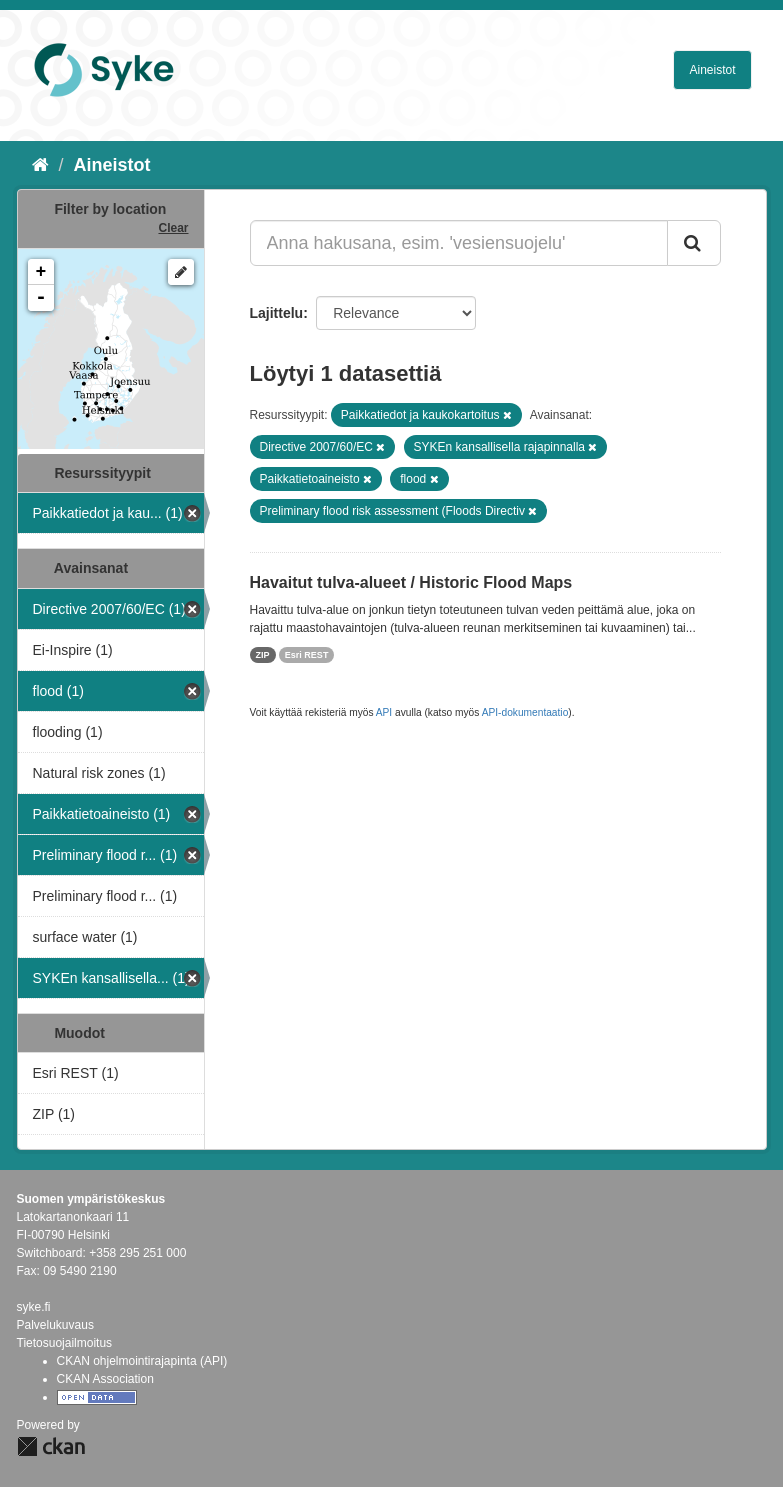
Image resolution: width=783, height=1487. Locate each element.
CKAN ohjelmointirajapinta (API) (142, 1361)
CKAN (51, 1446)
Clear (173, 228)
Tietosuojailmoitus (65, 1343)
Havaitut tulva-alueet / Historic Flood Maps (411, 582)
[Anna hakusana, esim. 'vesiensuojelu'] (459, 243)
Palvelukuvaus (55, 1325)
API (384, 712)
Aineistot (712, 70)
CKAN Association (105, 1379)
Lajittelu (277, 313)
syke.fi (34, 1307)
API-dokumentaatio (525, 712)
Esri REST (307, 655)
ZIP (263, 655)
